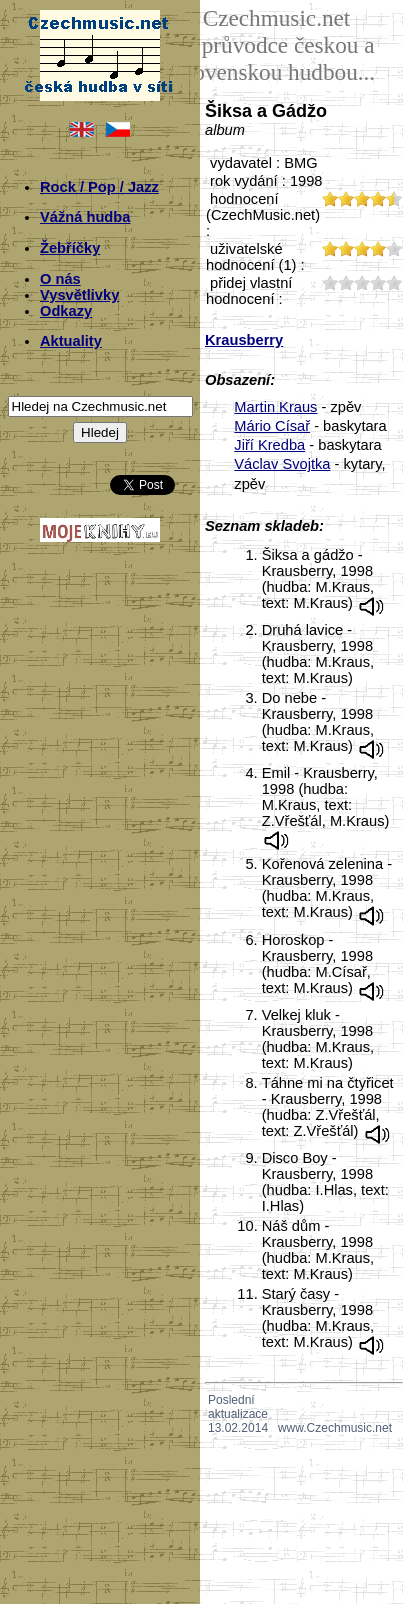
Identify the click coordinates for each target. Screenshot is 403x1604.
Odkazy (66, 311)
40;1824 (378, 282)
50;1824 (394, 282)
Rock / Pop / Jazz (99, 187)
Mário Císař (272, 426)
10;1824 (330, 282)
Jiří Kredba (269, 445)
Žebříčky (70, 248)
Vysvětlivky (79, 295)
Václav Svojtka (282, 464)
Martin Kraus (275, 407)
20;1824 (346, 282)
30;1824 (362, 282)
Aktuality (71, 341)
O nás (60, 279)
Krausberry (244, 340)
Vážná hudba (85, 217)
